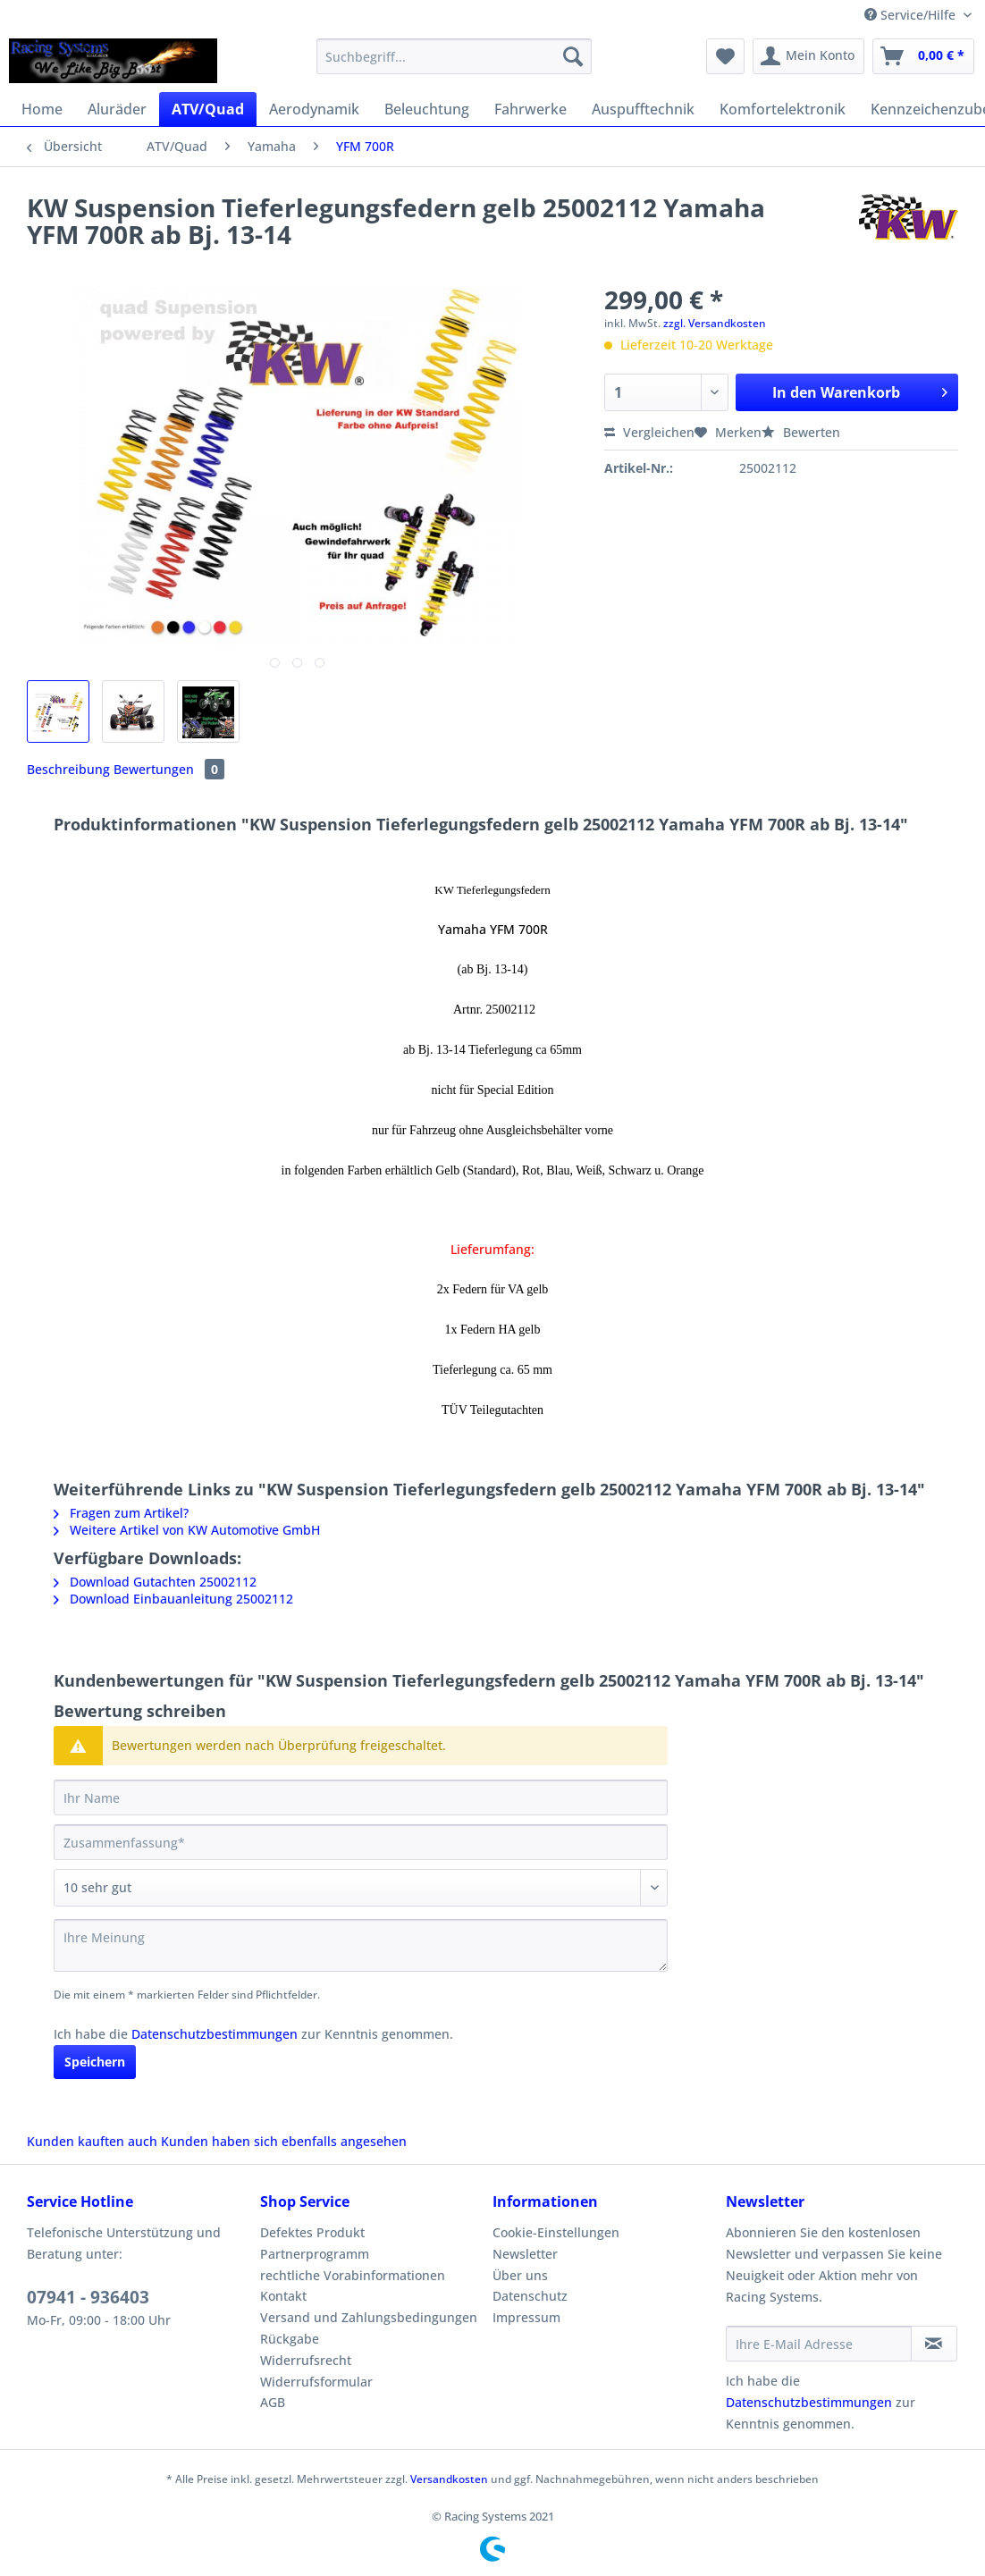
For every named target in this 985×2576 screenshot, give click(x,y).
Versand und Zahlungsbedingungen (368, 2317)
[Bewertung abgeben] (361, 1888)
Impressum (526, 2317)
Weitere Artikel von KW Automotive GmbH (187, 1529)
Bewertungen (169, 769)
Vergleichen (649, 432)
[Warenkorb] (923, 56)
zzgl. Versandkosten (714, 323)
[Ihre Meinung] (361, 1945)
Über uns (520, 2275)
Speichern (94, 2061)
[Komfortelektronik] (782, 109)
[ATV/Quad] (208, 109)
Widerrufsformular (316, 2381)
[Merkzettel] (725, 56)
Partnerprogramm (314, 2253)
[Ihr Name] (361, 1797)
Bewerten (801, 432)
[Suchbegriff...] (454, 56)
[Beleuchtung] (427, 109)
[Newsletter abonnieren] (934, 2343)
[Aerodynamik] (314, 109)
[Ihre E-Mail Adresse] (819, 2343)
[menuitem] (454, 64)
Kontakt (283, 2295)
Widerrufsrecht (305, 2360)
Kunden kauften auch (92, 2141)
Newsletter (525, 2253)
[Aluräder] (117, 109)
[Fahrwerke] (530, 109)
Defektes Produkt (312, 2232)
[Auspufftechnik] (643, 109)
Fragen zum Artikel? (121, 1512)
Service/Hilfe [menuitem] (911, 14)
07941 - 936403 (88, 2297)
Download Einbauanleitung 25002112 (173, 1598)
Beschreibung (68, 769)
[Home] (42, 109)
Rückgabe (289, 2338)
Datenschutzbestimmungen (214, 2033)
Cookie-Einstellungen (555, 2232)
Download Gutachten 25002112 (155, 1581)
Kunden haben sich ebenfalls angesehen (284, 2141)
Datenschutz (530, 2295)
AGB (272, 2402)
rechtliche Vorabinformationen (352, 2275)
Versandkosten (449, 2479)
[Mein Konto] (808, 56)
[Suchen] (573, 56)
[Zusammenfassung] (361, 1842)
